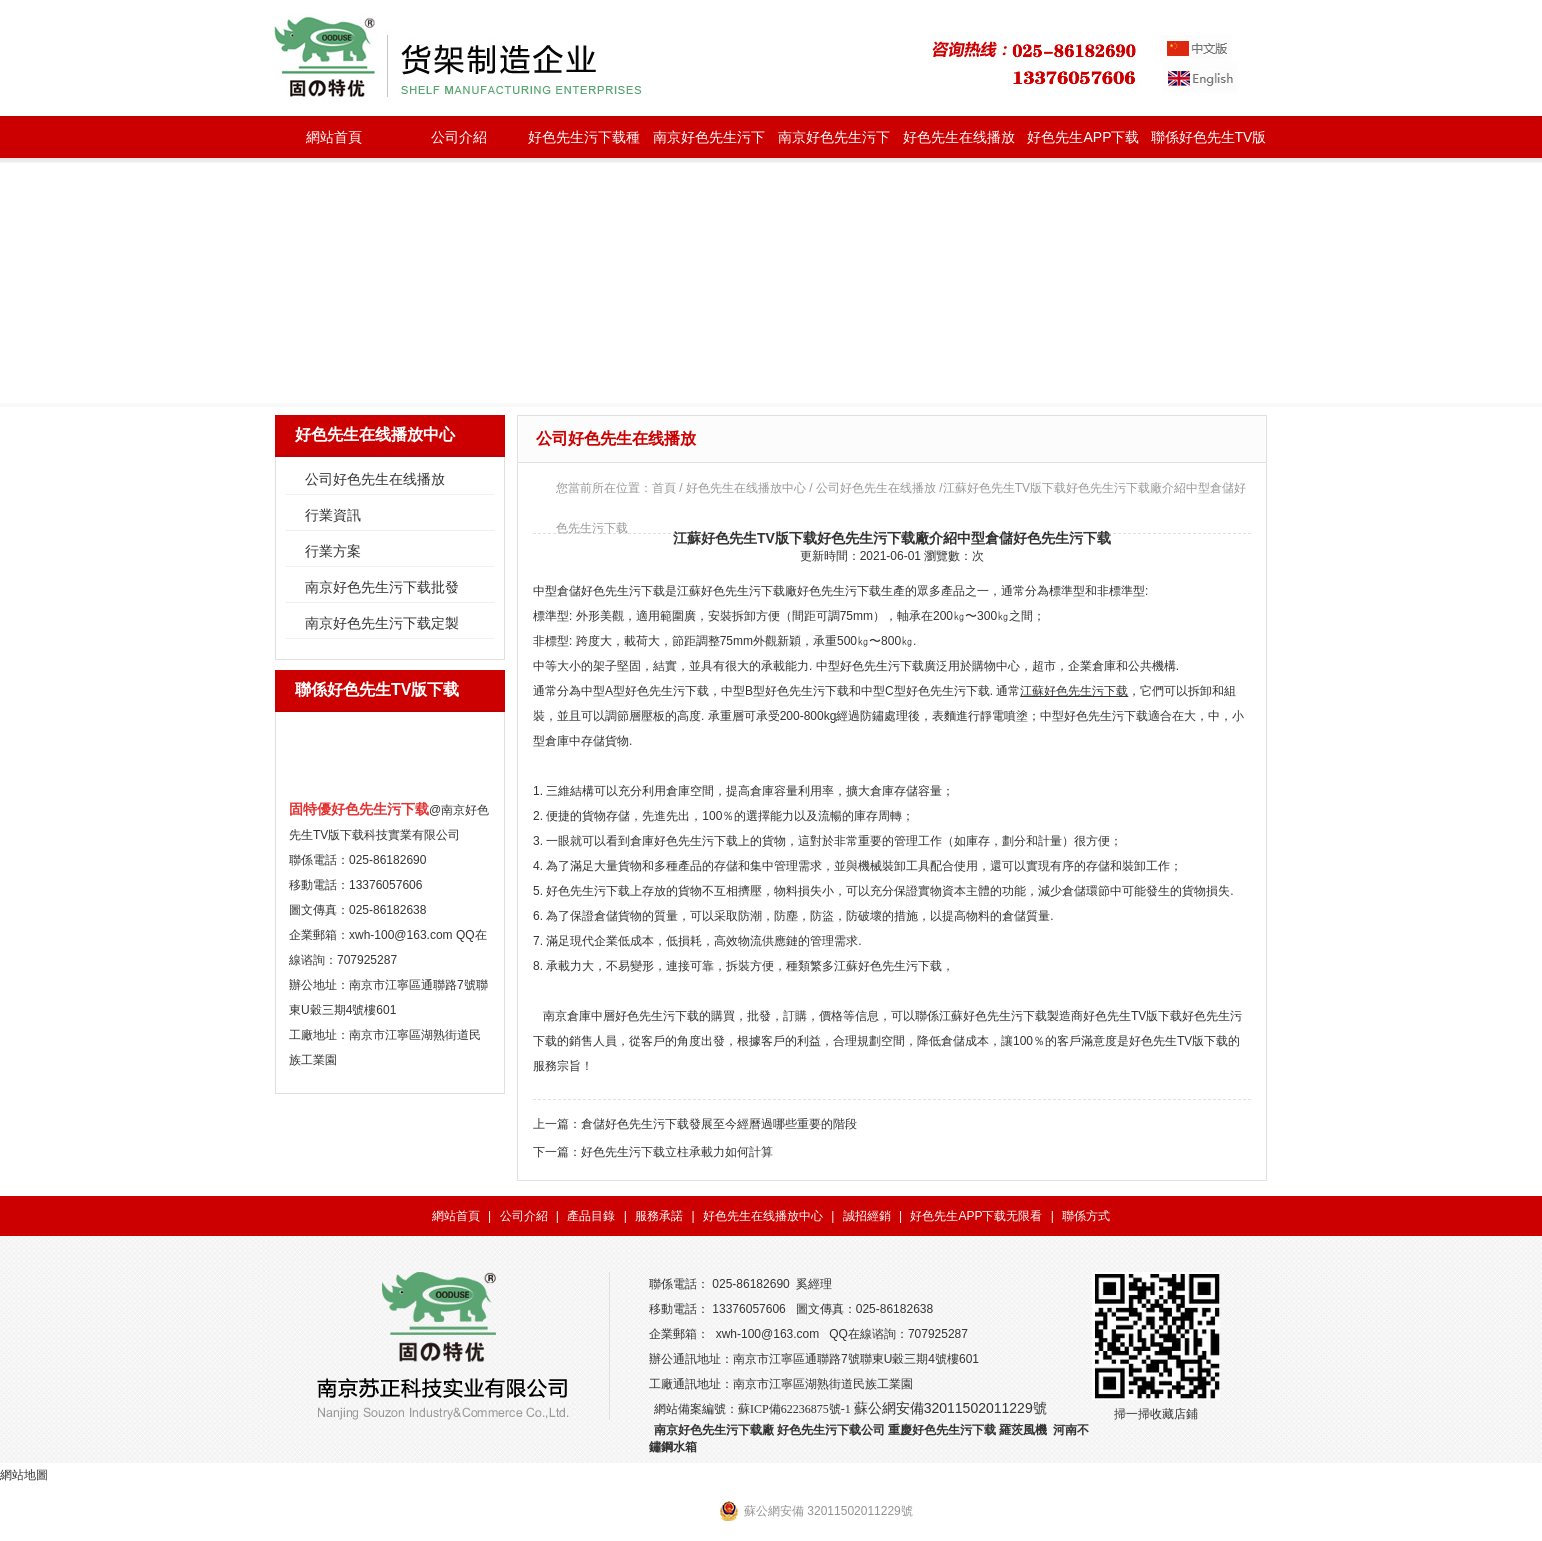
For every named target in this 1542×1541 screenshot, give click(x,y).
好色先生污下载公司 (831, 1430)
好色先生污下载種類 (584, 143)
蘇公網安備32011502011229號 (950, 1408)
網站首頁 (334, 137)
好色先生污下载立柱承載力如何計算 (677, 1152)
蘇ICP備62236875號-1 (794, 1409)
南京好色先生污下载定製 (834, 143)
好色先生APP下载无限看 (1083, 143)
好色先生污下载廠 (749, 591)
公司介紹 (459, 137)
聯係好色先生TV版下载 (1209, 143)
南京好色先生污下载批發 (709, 143)
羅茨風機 (1023, 1430)
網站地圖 (24, 1475)
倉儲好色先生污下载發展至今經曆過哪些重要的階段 (719, 1124)
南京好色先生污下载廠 (714, 1430)
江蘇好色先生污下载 (1074, 691)
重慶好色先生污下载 (942, 1430)
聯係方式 (1086, 1216)
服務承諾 (659, 1216)
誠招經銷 (867, 1216)
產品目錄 (591, 1216)
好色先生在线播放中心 (959, 143)
